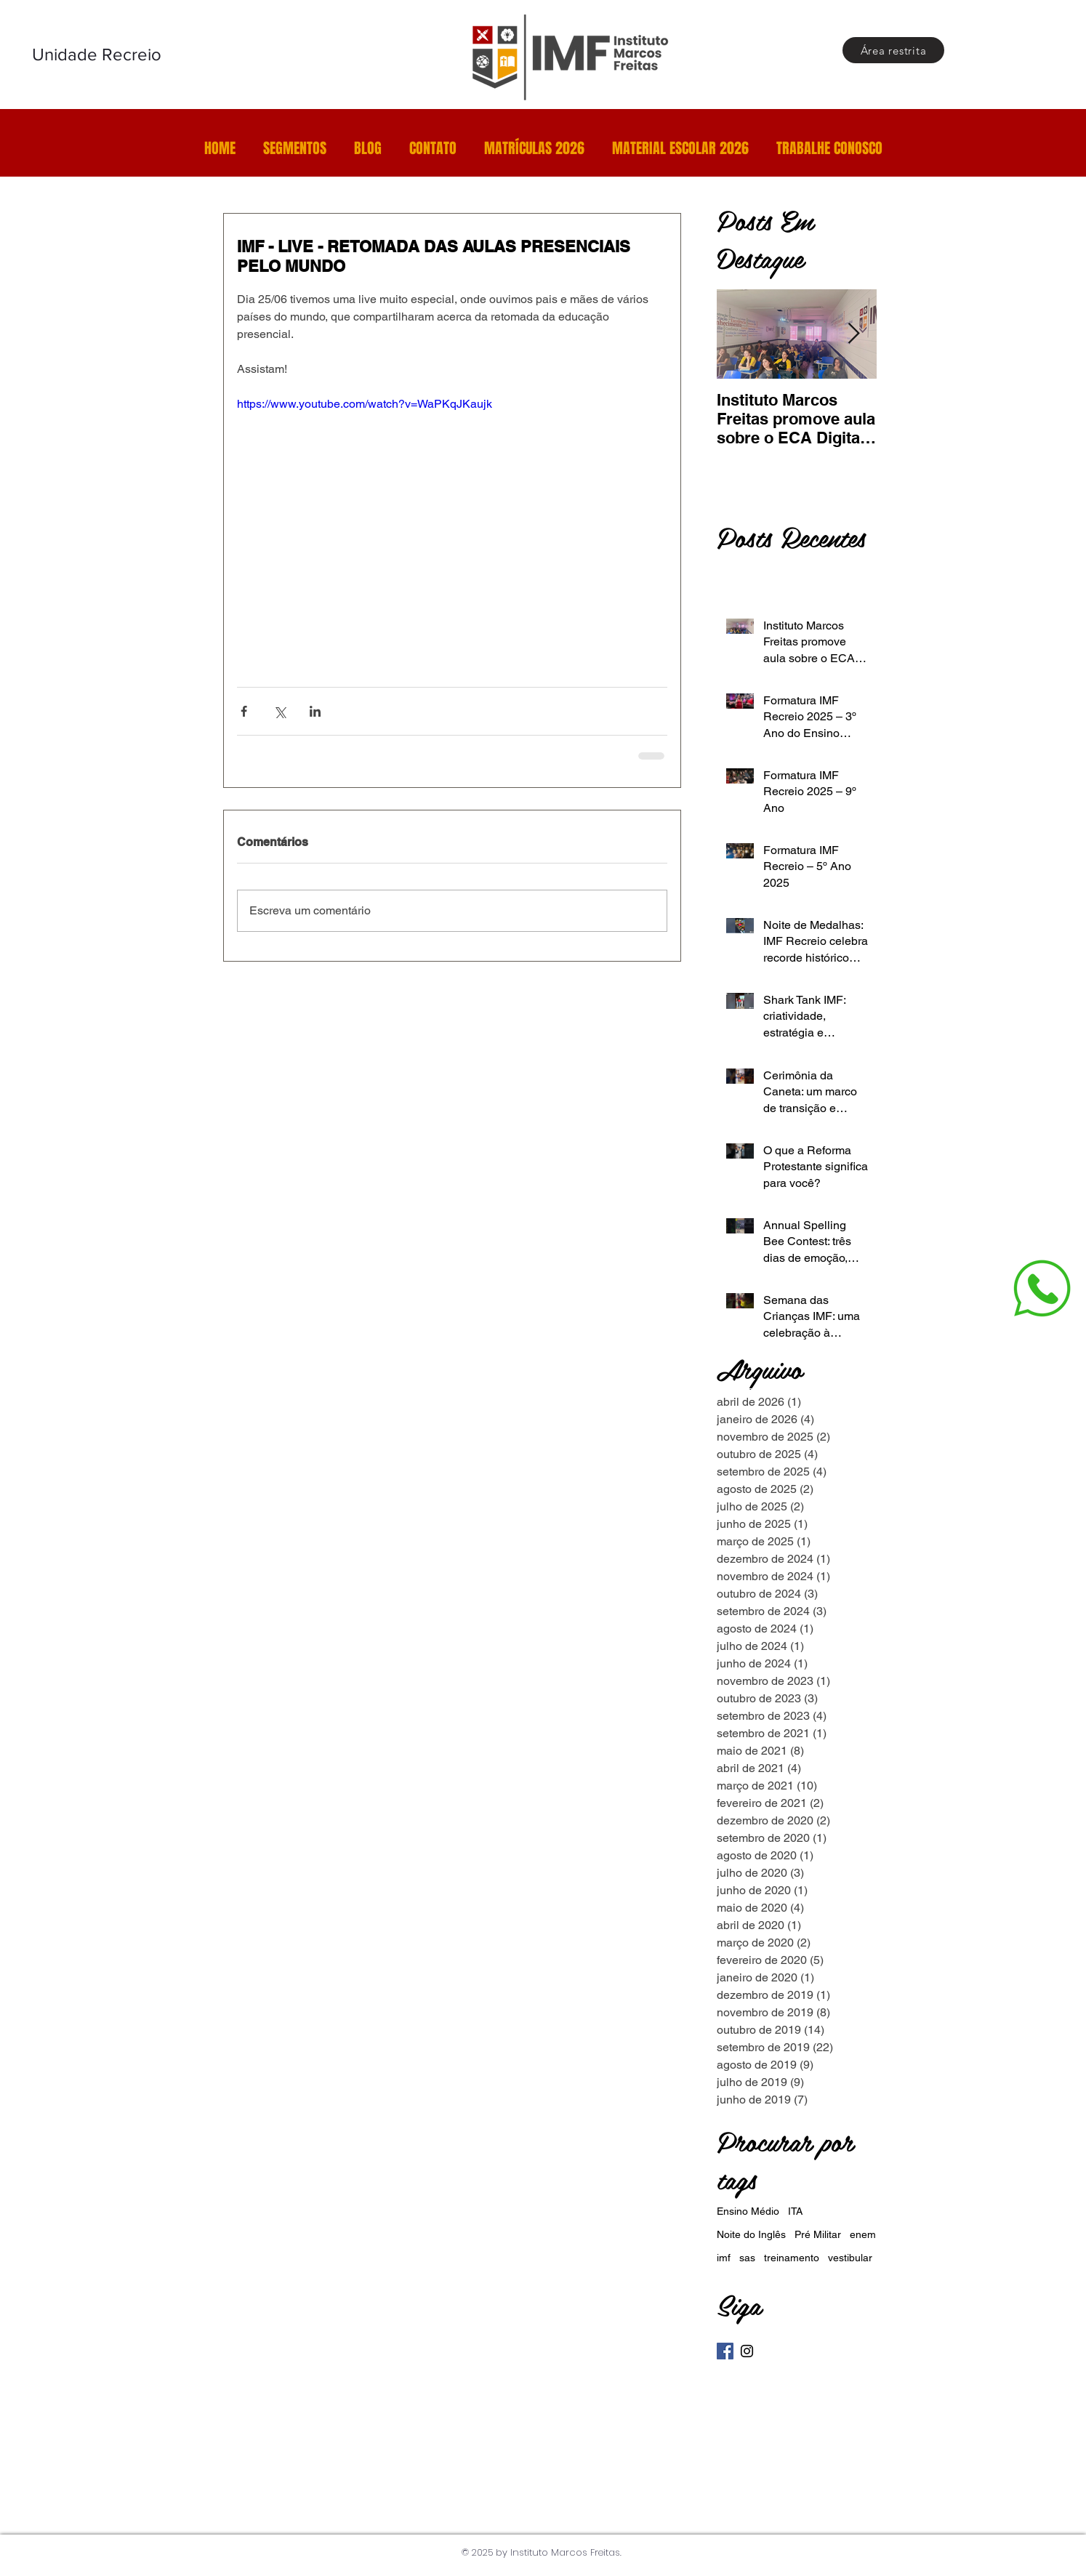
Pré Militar (818, 2234)
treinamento (791, 2257)
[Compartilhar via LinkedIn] (315, 711)
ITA (795, 2211)
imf (724, 2257)
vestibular (850, 2257)
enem (863, 2234)
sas (747, 2257)
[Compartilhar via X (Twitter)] (279, 711)
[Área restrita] (893, 50)
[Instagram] (747, 2351)
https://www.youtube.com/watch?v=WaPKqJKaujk (364, 404)
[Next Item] (853, 334)
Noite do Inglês (751, 2234)
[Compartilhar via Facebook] (244, 711)
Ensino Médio (748, 2211)
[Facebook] (725, 2351)
